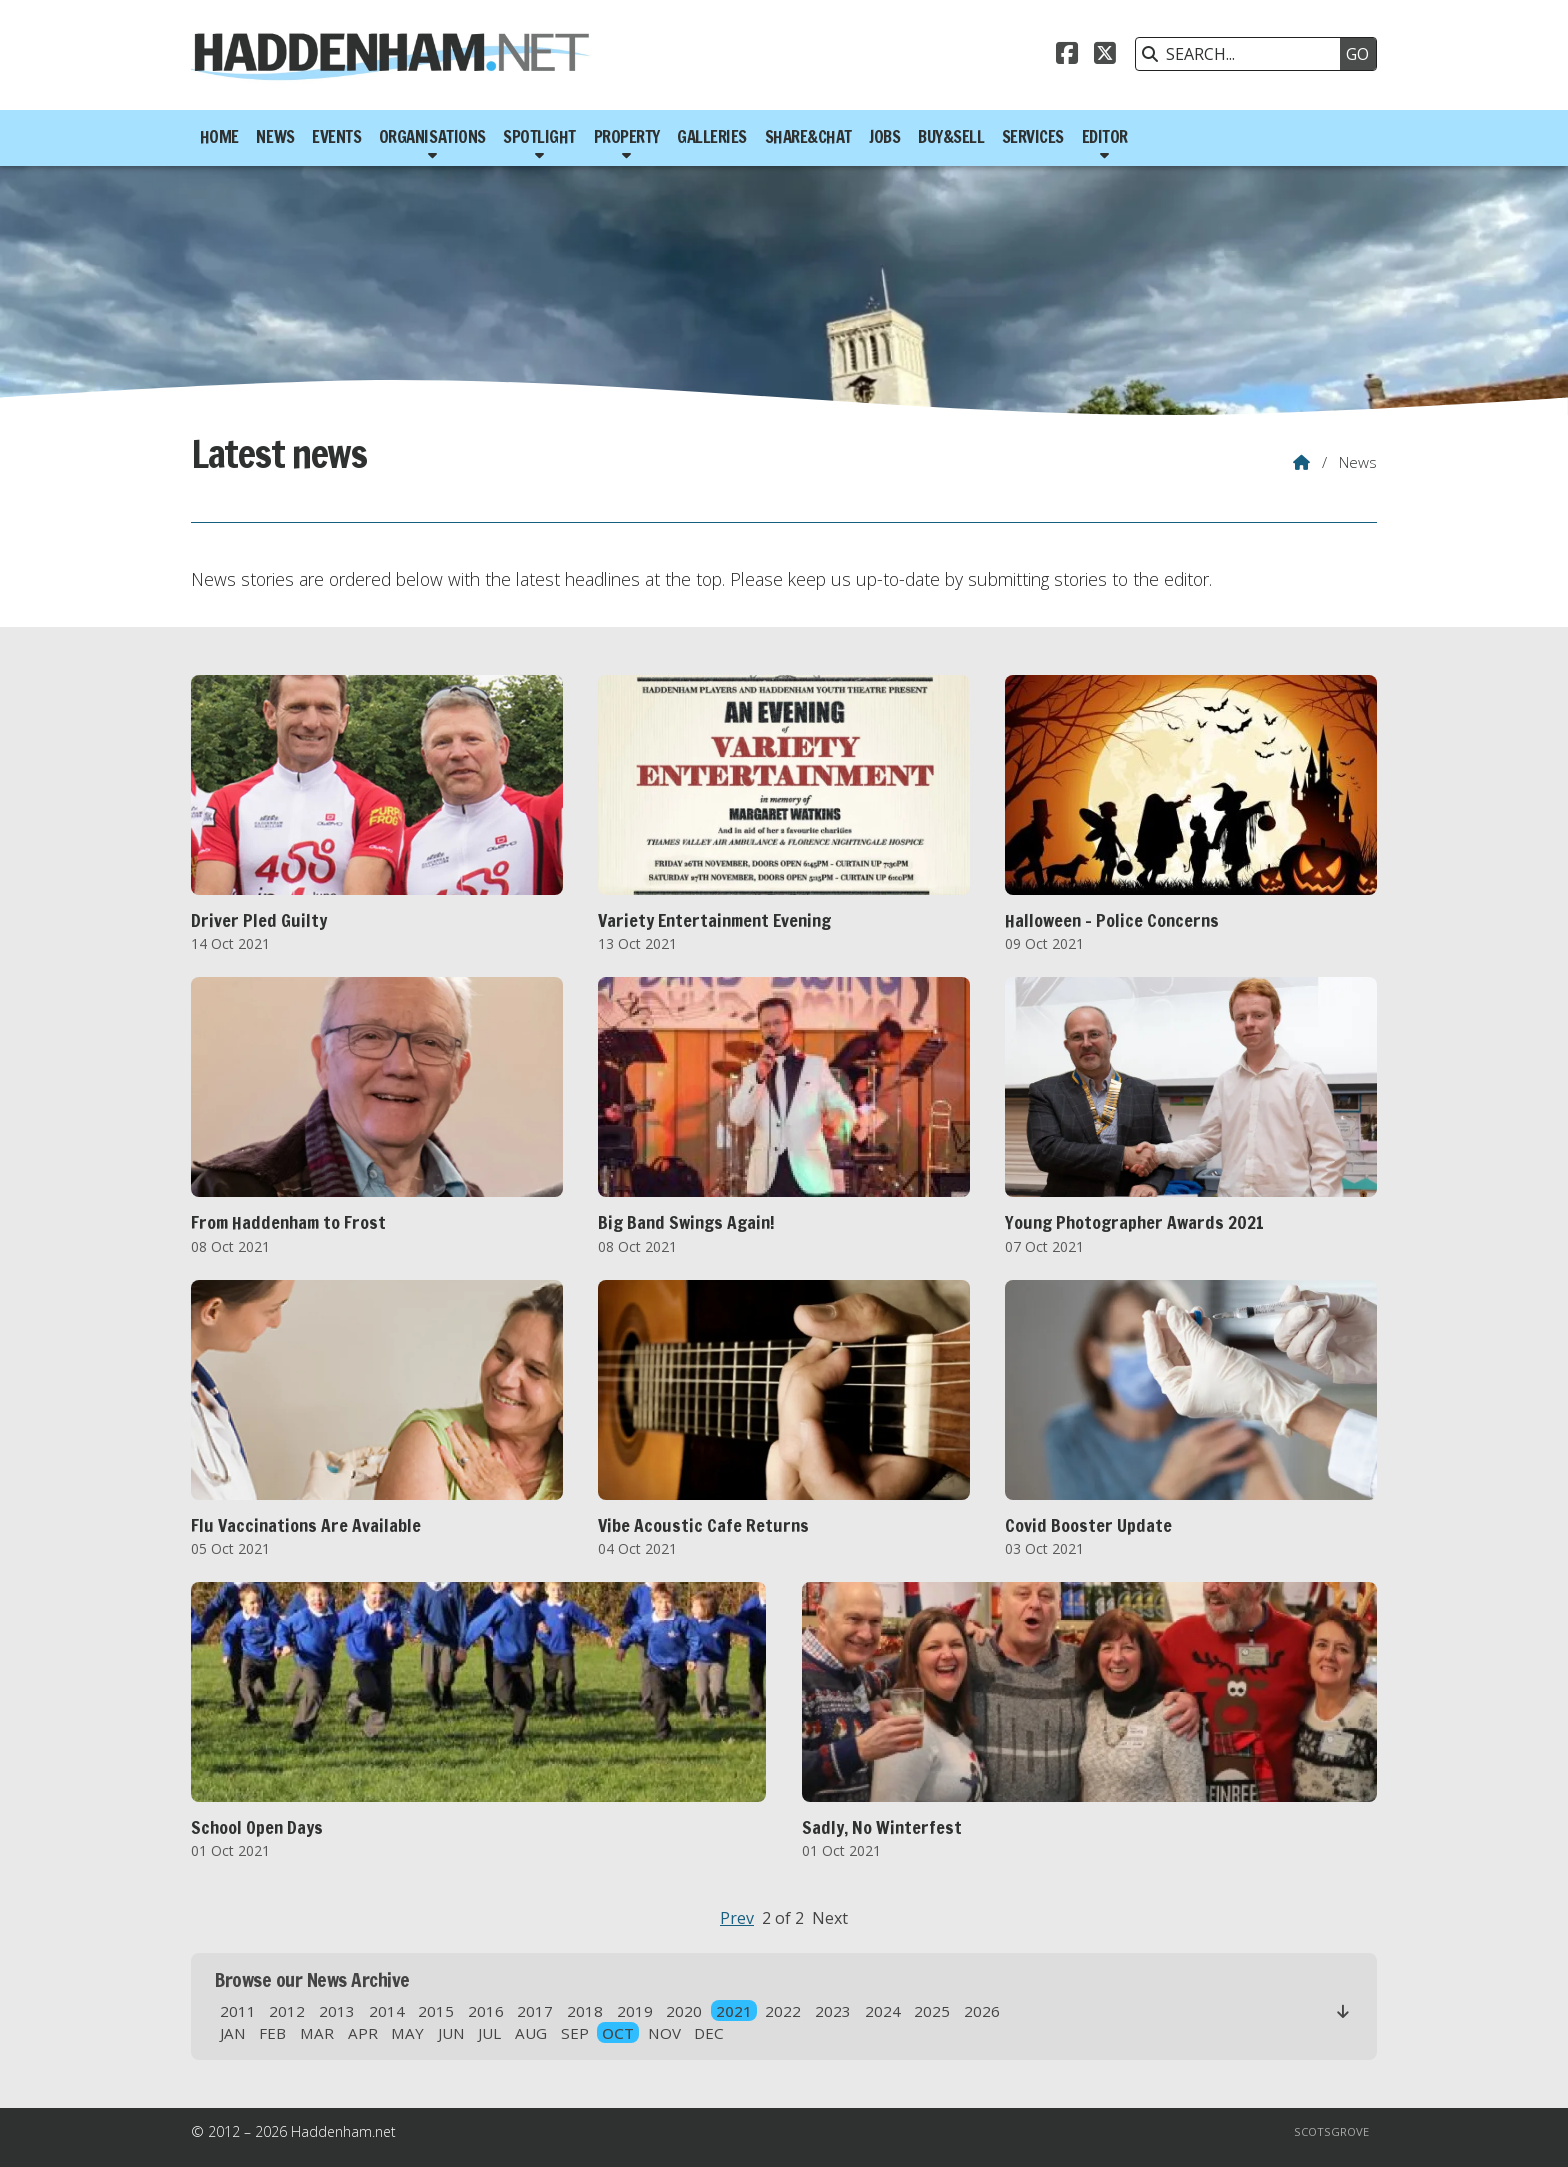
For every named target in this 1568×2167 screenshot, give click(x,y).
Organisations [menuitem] (432, 137)
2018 (585, 2011)
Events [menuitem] (336, 137)
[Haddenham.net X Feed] (1105, 56)
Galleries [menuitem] (712, 137)
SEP (575, 2033)
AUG (531, 2033)
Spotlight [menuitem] (539, 137)
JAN (233, 2033)
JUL (489, 2033)
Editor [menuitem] (1105, 137)
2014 (387, 2011)
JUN (451, 2033)
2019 (635, 2011)
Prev (737, 1918)
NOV (664, 2033)
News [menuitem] (275, 137)
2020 (684, 2011)
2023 (833, 2011)
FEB (272, 2033)
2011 (238, 2011)
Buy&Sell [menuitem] (951, 137)
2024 (883, 2011)
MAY (407, 2033)
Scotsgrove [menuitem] (1331, 2131)
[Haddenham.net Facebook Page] (1067, 56)
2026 (982, 2011)
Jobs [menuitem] (884, 137)
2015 (436, 2011)
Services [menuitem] (1033, 137)
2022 (783, 2011)
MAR (317, 2033)
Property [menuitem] (627, 137)
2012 (287, 2011)
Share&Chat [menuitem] (808, 137)
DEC (709, 2033)
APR (363, 2033)
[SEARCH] (1243, 54)
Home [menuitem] (219, 137)
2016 (486, 2011)
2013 (337, 2011)
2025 (932, 2011)
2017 (535, 2011)
